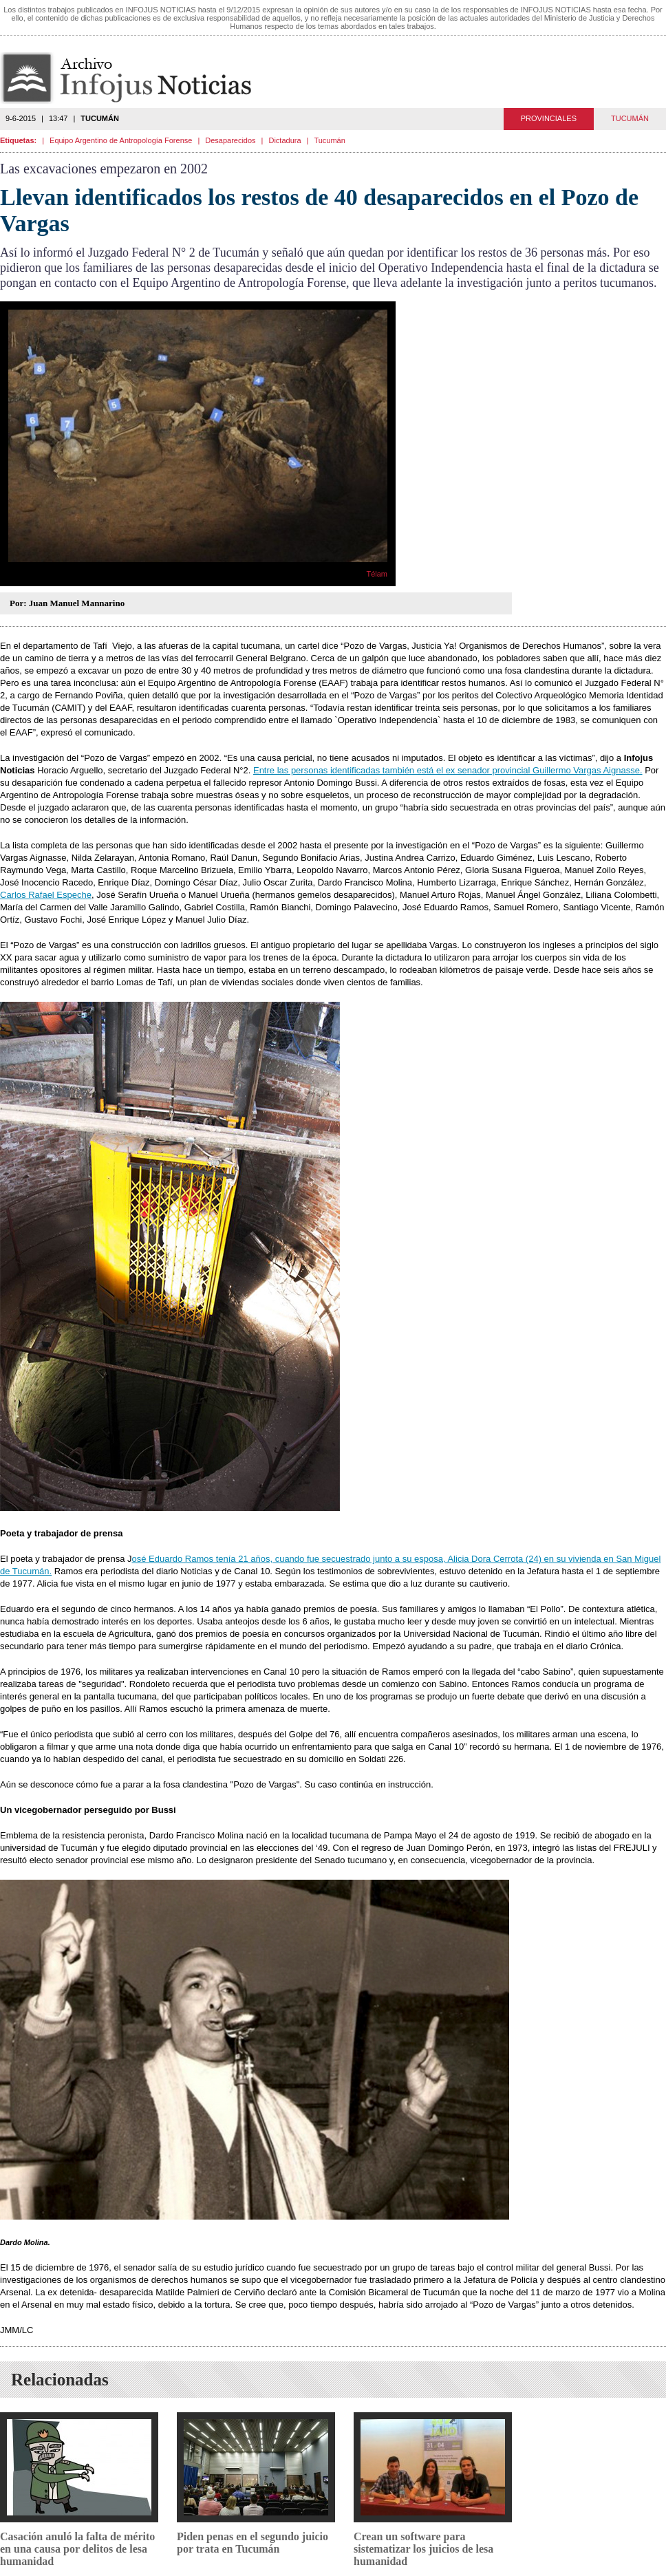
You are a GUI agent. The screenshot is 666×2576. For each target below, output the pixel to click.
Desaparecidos (230, 140)
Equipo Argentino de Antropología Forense (121, 140)
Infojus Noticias (137, 78)
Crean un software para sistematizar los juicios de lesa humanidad (423, 2549)
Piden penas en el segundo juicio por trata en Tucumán (252, 2543)
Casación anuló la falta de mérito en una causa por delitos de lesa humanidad (77, 2549)
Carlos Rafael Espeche (46, 895)
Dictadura (284, 140)
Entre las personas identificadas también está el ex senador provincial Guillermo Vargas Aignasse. (448, 770)
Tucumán (329, 140)
